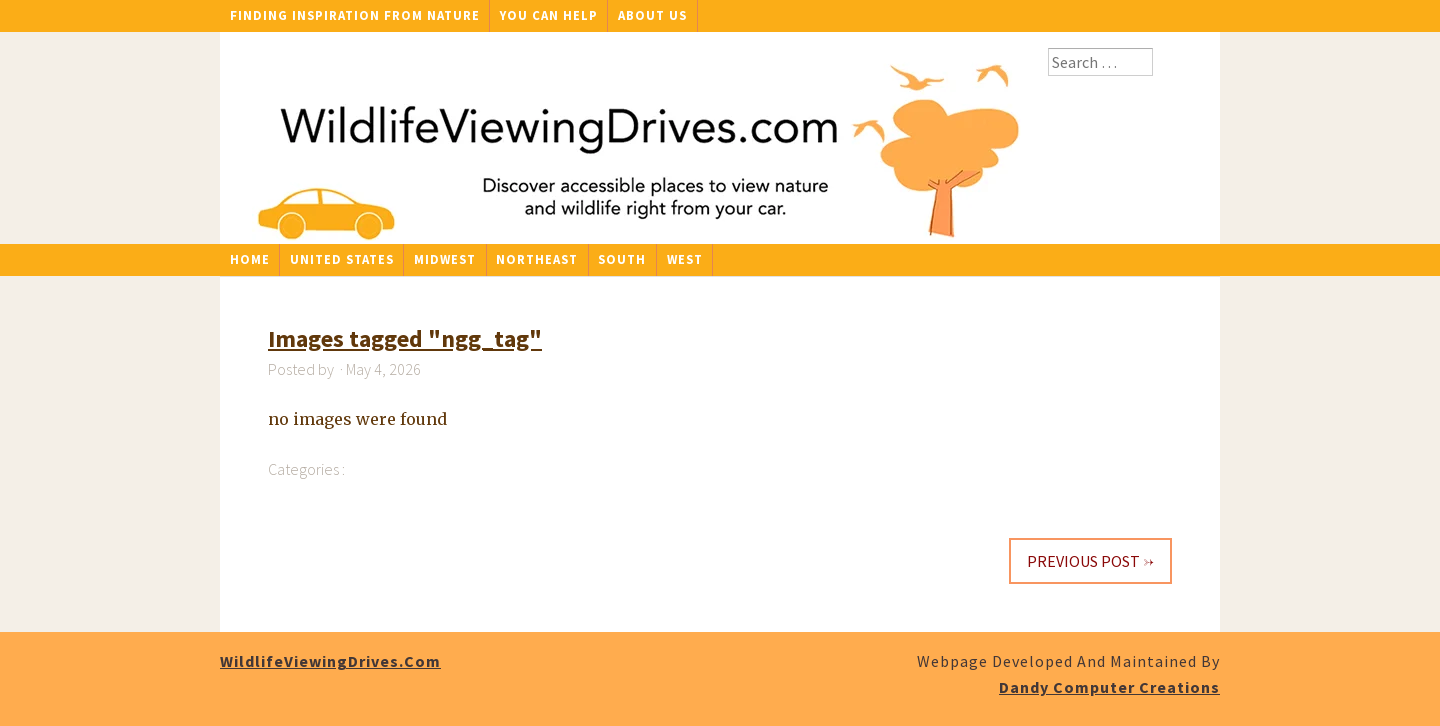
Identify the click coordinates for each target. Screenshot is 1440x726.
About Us (652, 15)
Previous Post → (1090, 561)
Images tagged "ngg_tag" (405, 338)
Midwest (445, 259)
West (685, 259)
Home (250, 259)
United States (342, 259)
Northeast (537, 259)
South (622, 259)
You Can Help (549, 15)
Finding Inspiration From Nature (355, 15)
